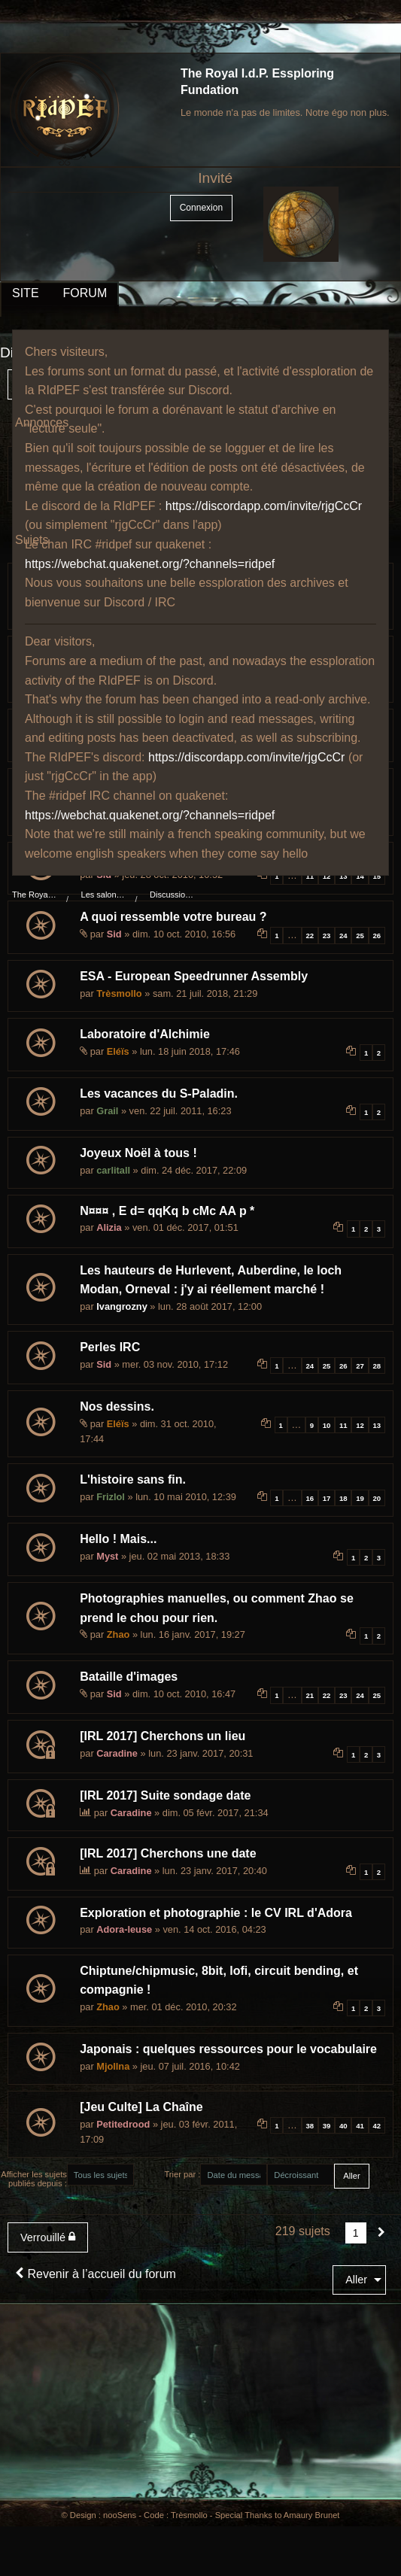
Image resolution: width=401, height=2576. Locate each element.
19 (360, 1498)
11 (309, 876)
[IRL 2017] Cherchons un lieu (162, 1736)
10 (327, 1425)
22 (309, 935)
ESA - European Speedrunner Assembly (194, 976)
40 (343, 2126)
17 (327, 1498)
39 (327, 2126)
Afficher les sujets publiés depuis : (33, 2178)
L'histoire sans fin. (133, 1479)
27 (360, 1366)
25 (360, 935)
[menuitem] (51, 2237)
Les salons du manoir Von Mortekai (103, 894)
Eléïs (118, 1051)
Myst (107, 1556)
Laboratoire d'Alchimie (145, 1034)
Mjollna (112, 2066)
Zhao (118, 1634)
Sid (114, 934)
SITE (25, 293)
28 (377, 1366)
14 (360, 876)
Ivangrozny (121, 1306)
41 (360, 2126)
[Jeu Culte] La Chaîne (141, 2107)
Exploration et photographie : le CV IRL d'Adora (216, 1912)
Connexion (201, 207)
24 (343, 935)
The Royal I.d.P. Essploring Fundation (34, 894)
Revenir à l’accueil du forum (95, 2274)
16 (309, 1498)
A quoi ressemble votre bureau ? (173, 916)
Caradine (117, 1753)
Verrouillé (47, 2237)
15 (377, 876)
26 (377, 935)
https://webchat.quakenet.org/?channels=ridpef (150, 563)
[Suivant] (381, 2232)
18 (343, 1498)
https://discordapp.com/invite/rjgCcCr (264, 506)
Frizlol (110, 1496)
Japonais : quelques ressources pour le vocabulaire (228, 2049)
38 (309, 2126)
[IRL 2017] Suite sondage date (165, 1795)
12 (327, 876)
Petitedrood (123, 2124)
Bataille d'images (129, 1676)
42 (377, 2126)
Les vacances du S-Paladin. (159, 1093)
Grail (107, 1110)
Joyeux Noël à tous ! (138, 1153)
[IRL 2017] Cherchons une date (168, 1853)
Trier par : (182, 2174)
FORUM (85, 293)
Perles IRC (110, 1347)
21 (309, 1695)
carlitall (113, 1170)
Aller (356, 2280)
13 (343, 876)
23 (327, 935)
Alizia (108, 1227)
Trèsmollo (118, 993)
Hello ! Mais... (118, 1539)
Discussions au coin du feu (172, 894)
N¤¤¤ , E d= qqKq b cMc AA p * (167, 1210)
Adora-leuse (124, 1929)
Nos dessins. (117, 1406)
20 (377, 1498)
